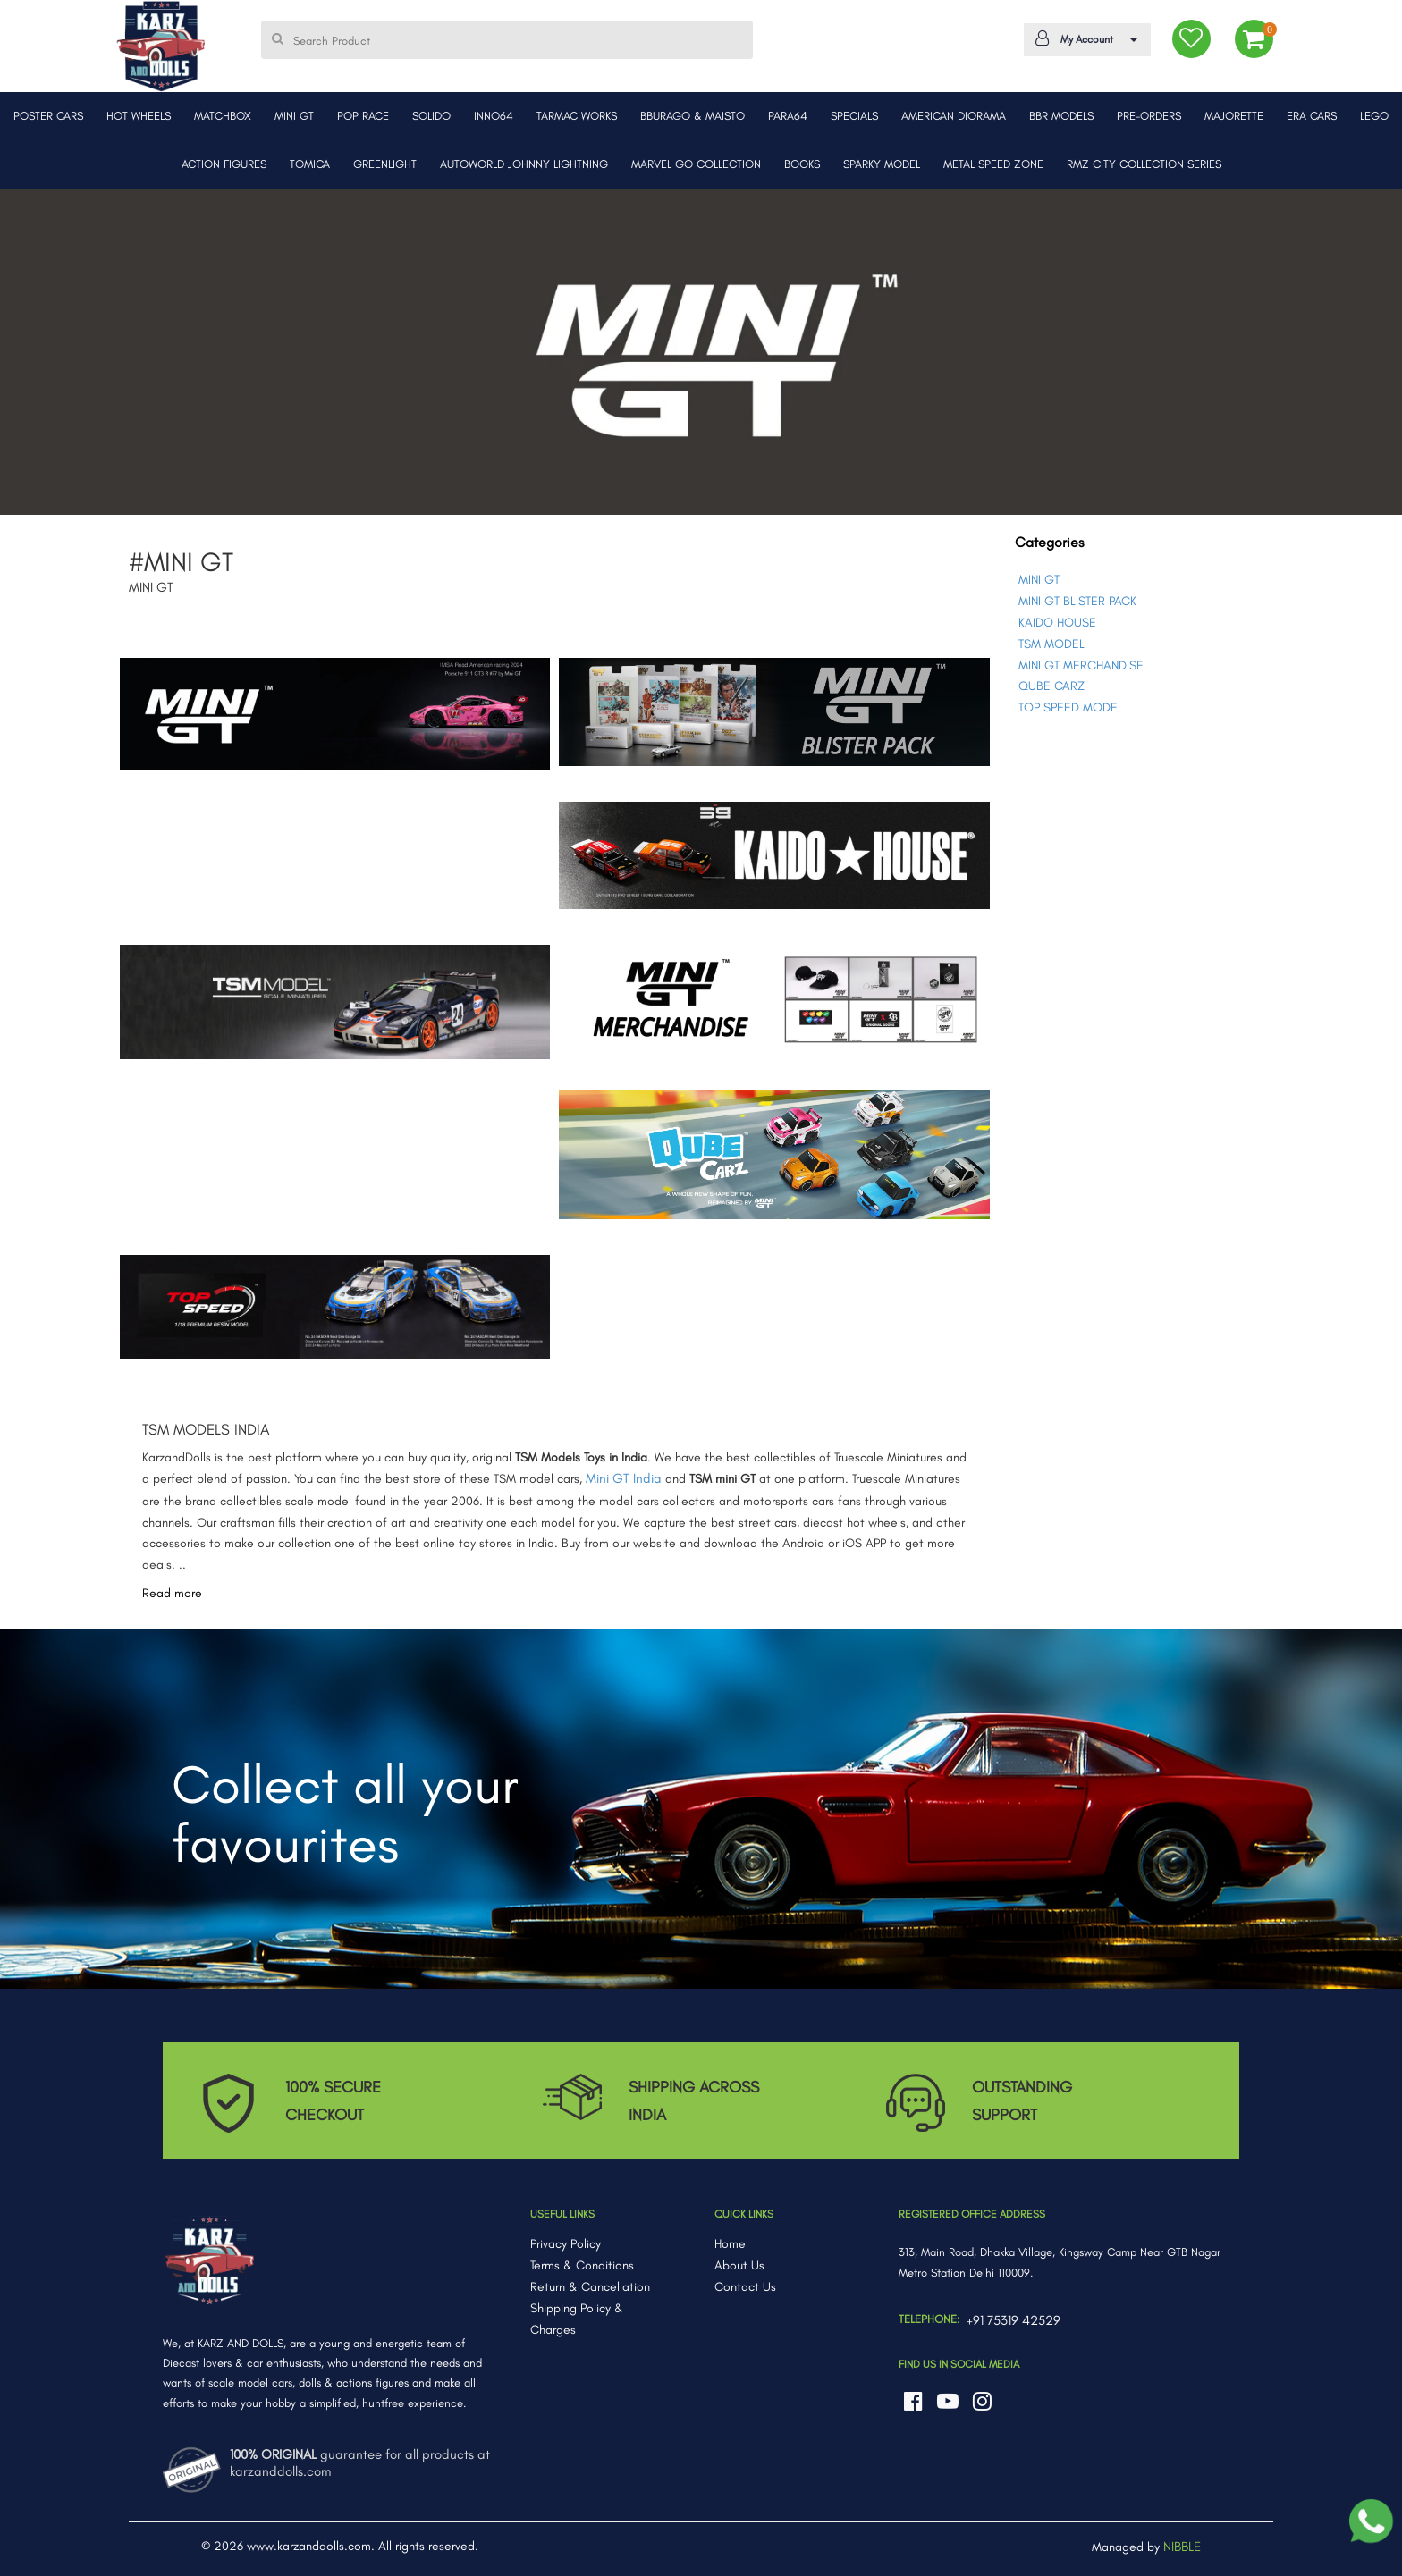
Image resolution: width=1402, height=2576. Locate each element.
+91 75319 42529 (1013, 2320)
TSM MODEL (1051, 644)
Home (730, 2244)
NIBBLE (1182, 2546)
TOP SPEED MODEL (1070, 707)
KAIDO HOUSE (1057, 622)
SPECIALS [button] (854, 115)
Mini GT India (624, 1478)
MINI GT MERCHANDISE (1081, 665)
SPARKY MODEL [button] (881, 164)
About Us (739, 2265)
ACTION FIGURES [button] (224, 164)
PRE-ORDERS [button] (1149, 115)
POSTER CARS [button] (48, 115)
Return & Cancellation (590, 2286)
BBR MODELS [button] (1061, 115)
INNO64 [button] (493, 115)
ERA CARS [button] (1312, 115)
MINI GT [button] (294, 115)
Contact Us (745, 2286)
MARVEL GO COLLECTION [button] (696, 164)
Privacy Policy (565, 2244)
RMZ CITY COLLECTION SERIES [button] (1144, 164)
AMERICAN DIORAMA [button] (953, 115)
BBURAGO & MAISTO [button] (692, 115)
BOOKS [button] (802, 164)
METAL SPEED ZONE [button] (993, 164)
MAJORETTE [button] (1233, 115)
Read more (172, 1593)
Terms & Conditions (582, 2265)
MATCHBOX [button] (222, 115)
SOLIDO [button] (431, 115)
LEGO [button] (1374, 115)
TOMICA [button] (310, 164)
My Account (1084, 38)
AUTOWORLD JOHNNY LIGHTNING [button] (524, 164)
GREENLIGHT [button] (385, 164)
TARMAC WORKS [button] (576, 115)
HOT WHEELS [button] (138, 115)
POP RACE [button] (363, 115)
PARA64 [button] (787, 115)
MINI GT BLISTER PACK (1077, 601)
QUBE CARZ (1051, 686)
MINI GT (1039, 579)
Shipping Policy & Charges (576, 2319)
